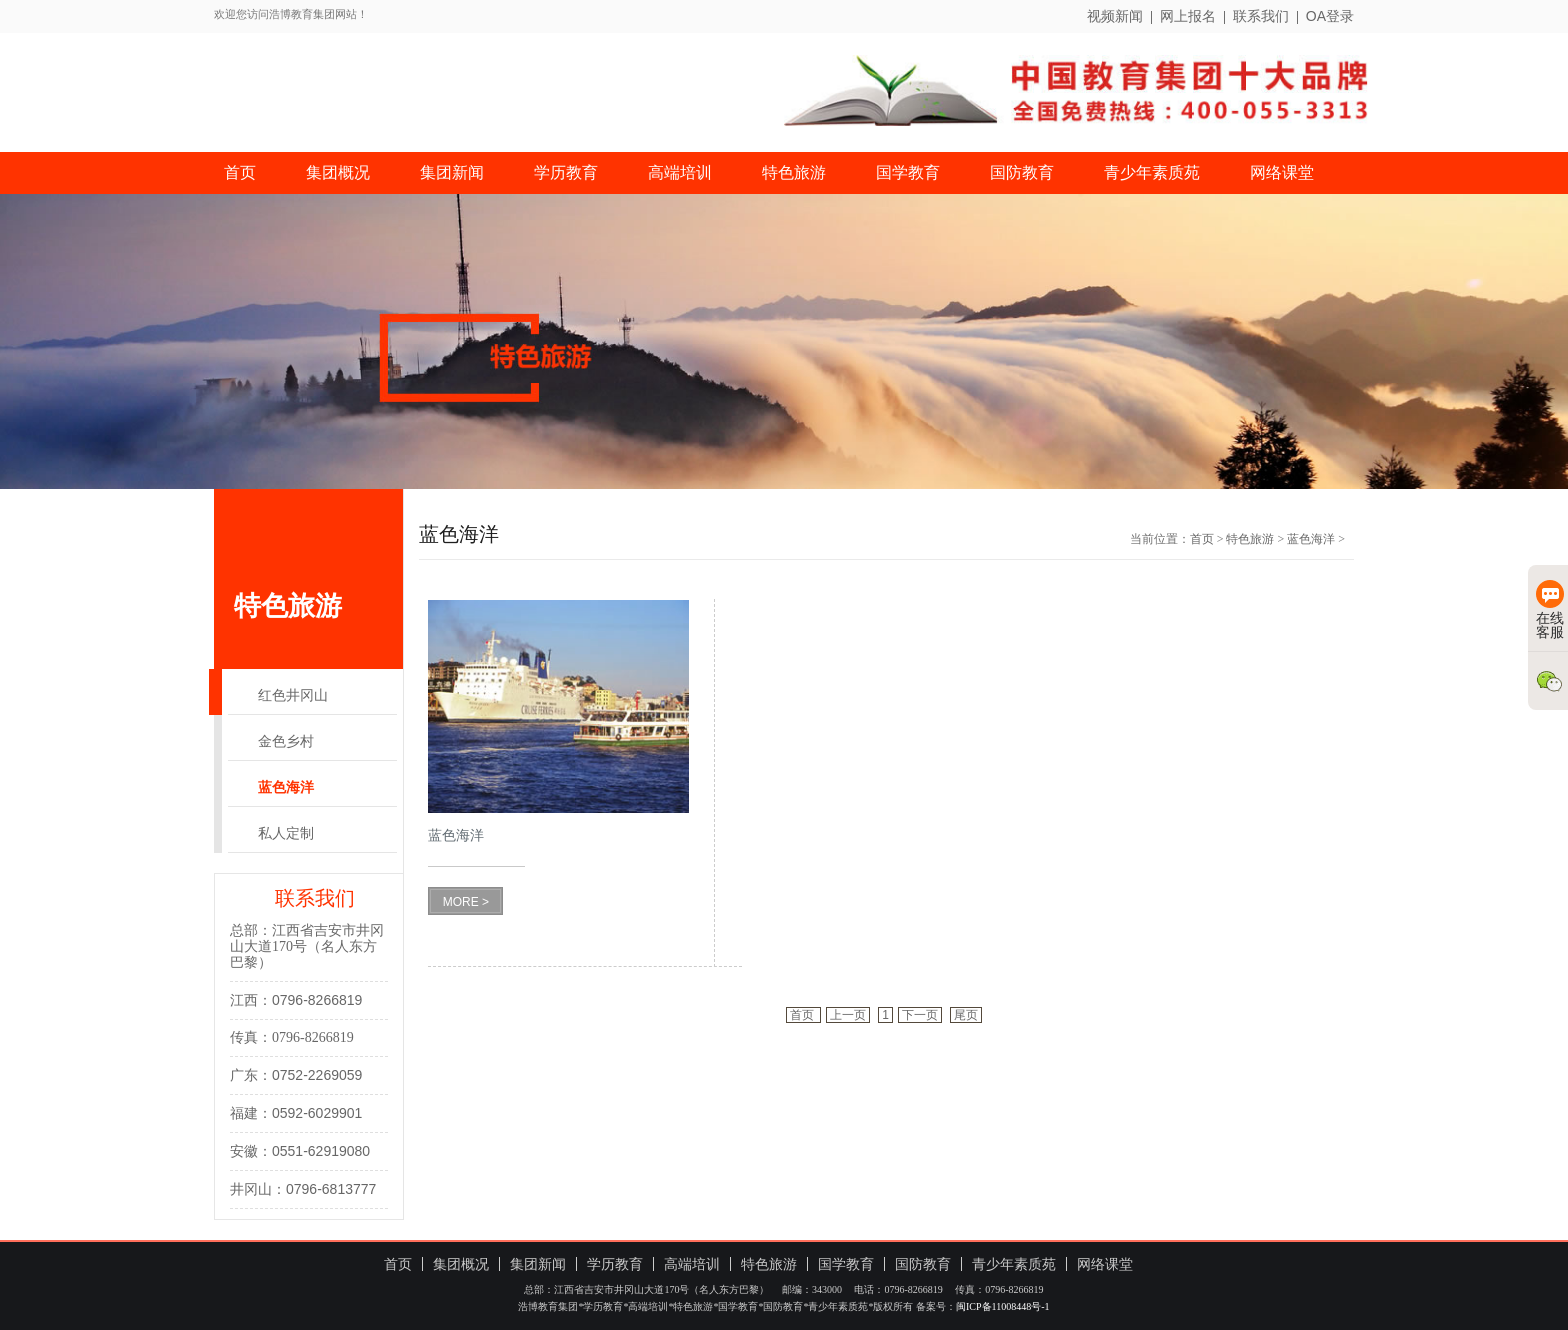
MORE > (466, 902)
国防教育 (1022, 172)
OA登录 (1330, 16)
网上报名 (1188, 16)
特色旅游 (794, 172)
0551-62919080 (321, 1151)
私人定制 (286, 833)
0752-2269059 (317, 1075)
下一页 (920, 1015)
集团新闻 (452, 172)
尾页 (966, 1015)
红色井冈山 (293, 695)
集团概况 (338, 172)
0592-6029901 (317, 1113)
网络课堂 (1282, 172)
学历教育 (566, 172)
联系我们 (1261, 16)
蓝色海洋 (286, 787)
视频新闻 (1115, 16)
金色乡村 (286, 741)
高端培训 (680, 172)
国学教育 (908, 172)
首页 (240, 172)
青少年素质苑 (1152, 172)
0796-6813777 (331, 1189)
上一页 (848, 1015)
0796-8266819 (317, 1000)
